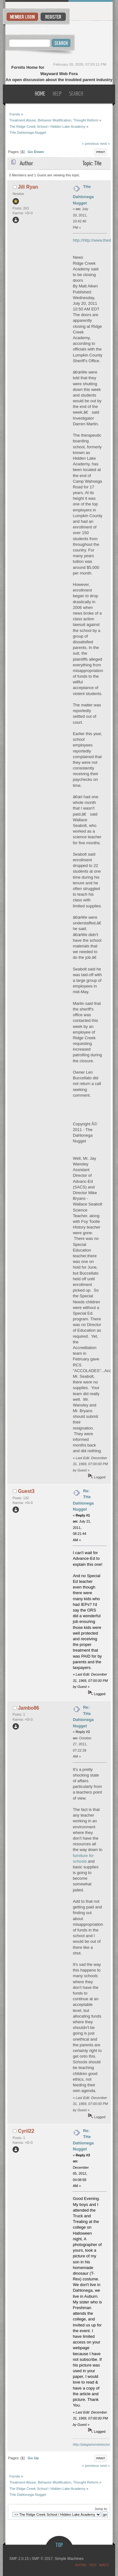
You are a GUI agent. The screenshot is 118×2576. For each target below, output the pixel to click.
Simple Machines (69, 2558)
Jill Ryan (28, 187)
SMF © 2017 (42, 2558)
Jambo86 (28, 1708)
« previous (90, 143)
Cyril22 (26, 2131)
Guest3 (26, 1491)
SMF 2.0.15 (19, 2558)
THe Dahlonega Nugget (83, 194)
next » (105, 143)
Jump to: (101, 2509)
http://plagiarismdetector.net (94, 2444)
